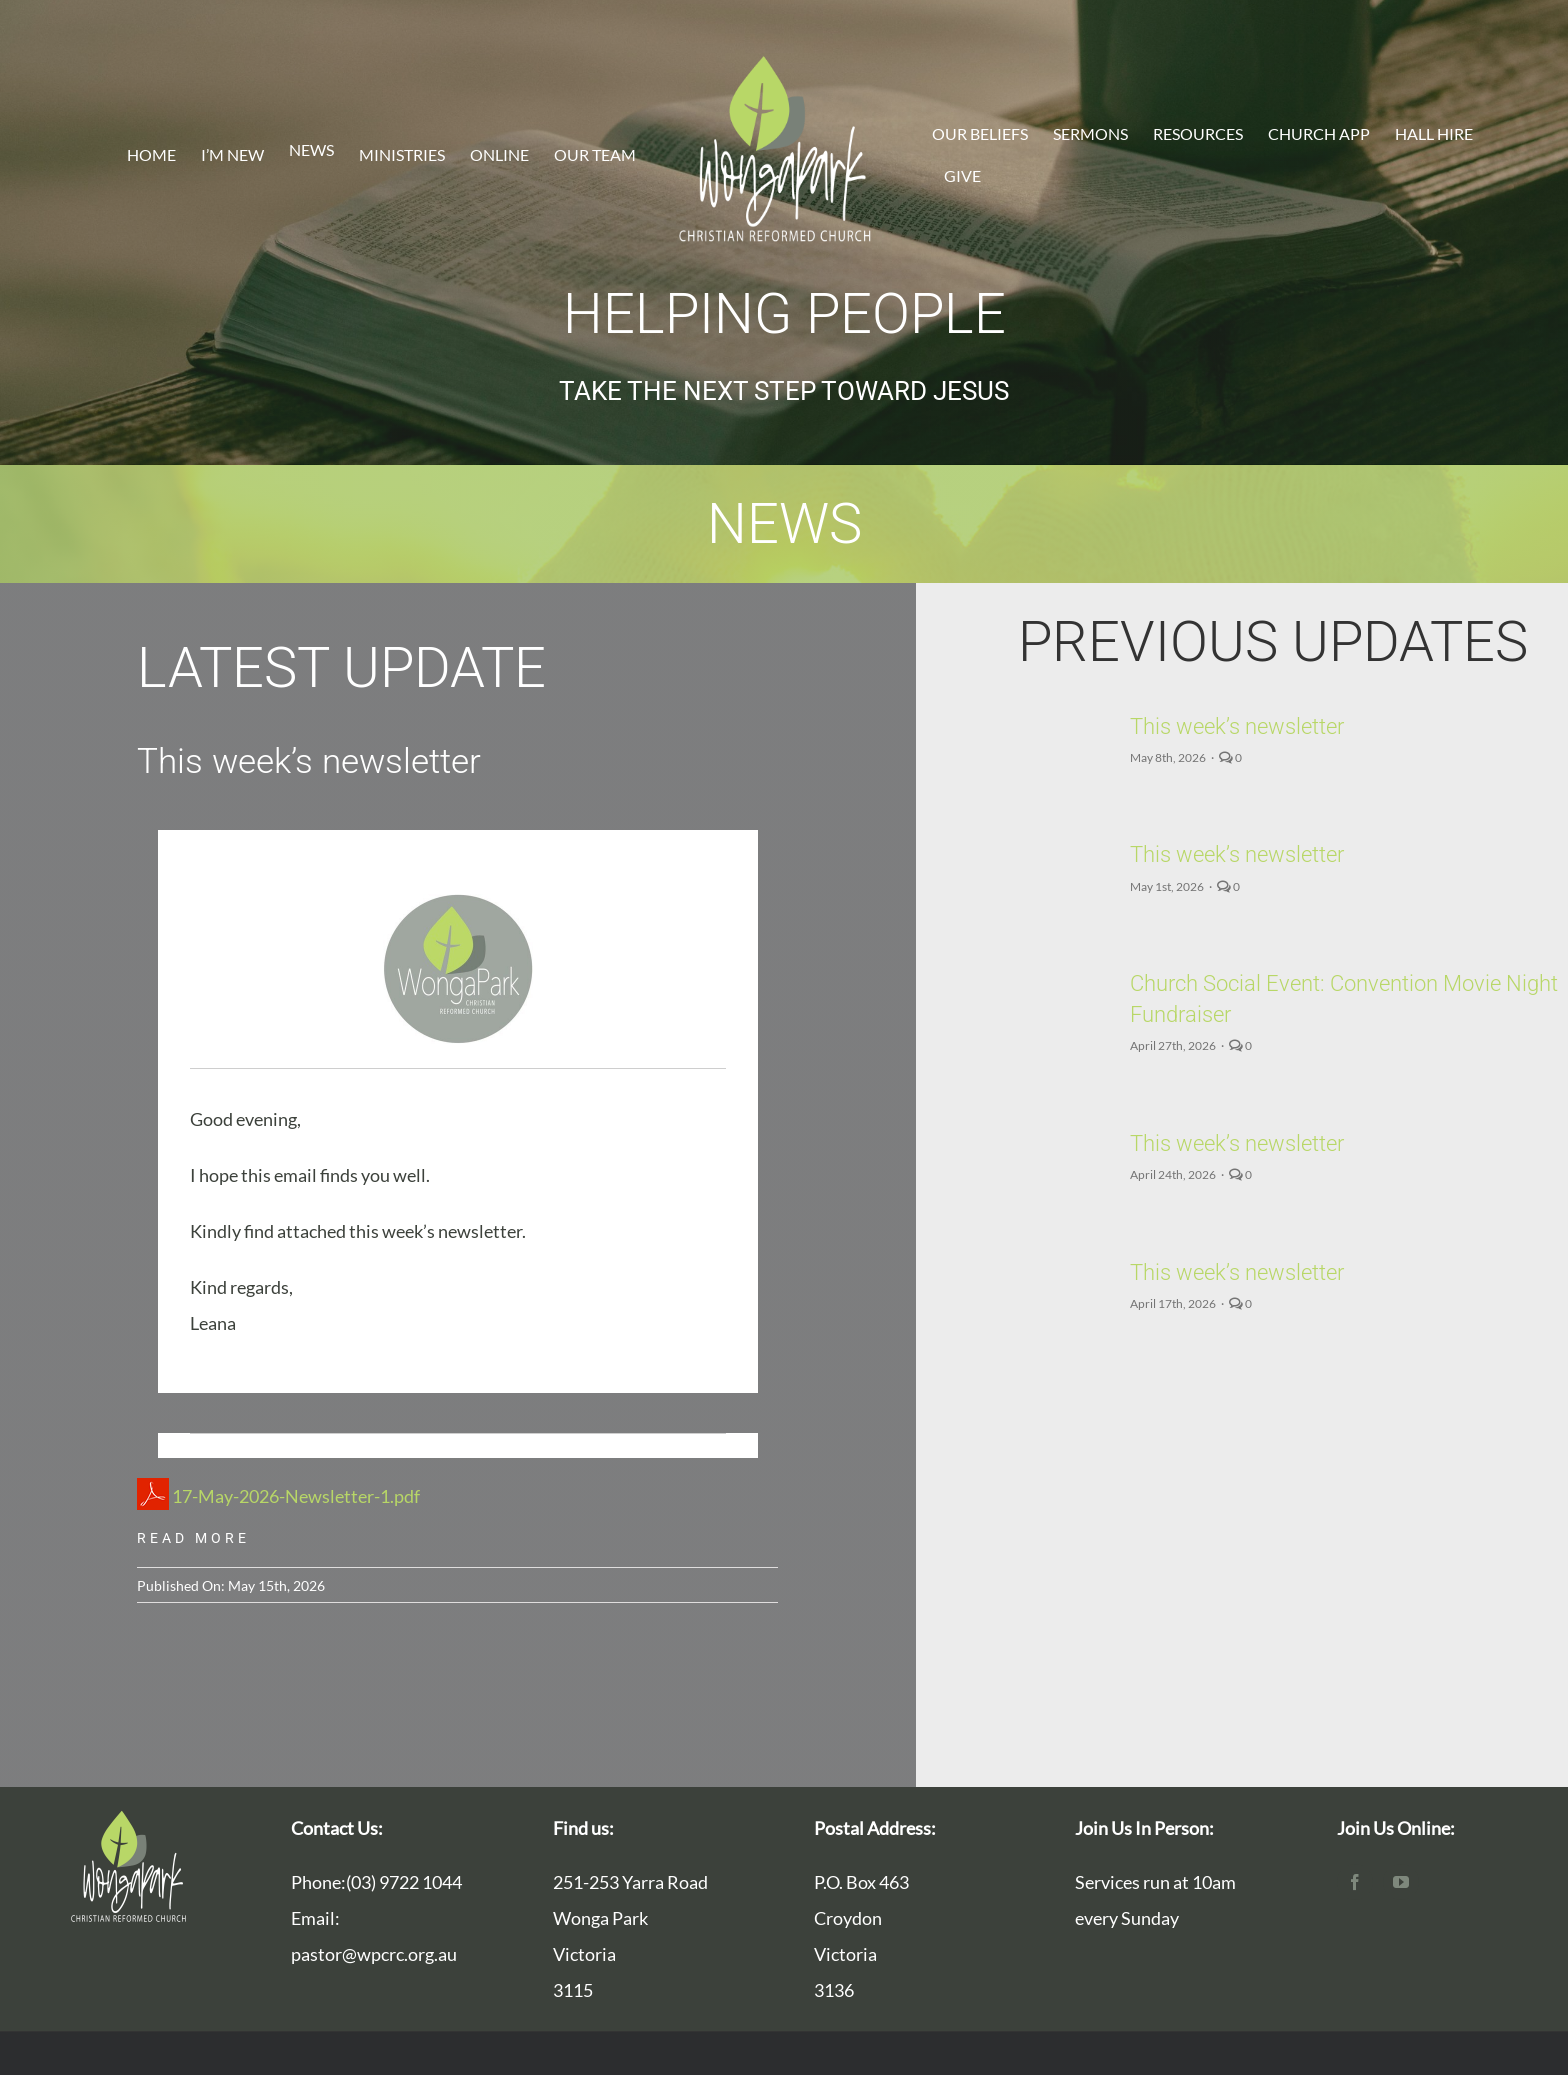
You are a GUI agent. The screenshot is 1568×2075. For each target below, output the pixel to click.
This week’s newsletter (1249, 726)
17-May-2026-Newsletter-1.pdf (278, 1496)
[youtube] (1401, 1882)
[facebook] (1355, 1882)
